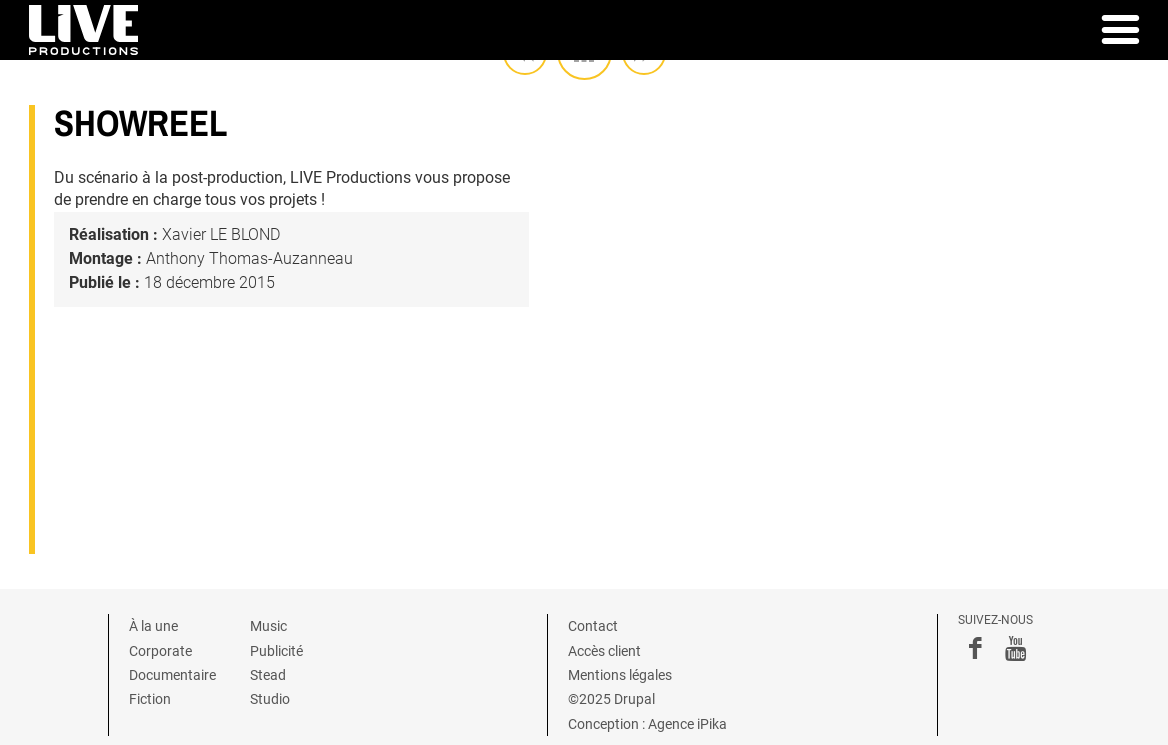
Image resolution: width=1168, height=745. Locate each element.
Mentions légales (620, 675)
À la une (153, 626)
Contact (593, 626)
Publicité (276, 651)
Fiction (150, 699)
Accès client (604, 651)
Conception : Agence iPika (647, 724)
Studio (270, 699)
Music (268, 626)
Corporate (160, 651)
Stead (268, 675)
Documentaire (172, 675)
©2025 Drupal (611, 699)
